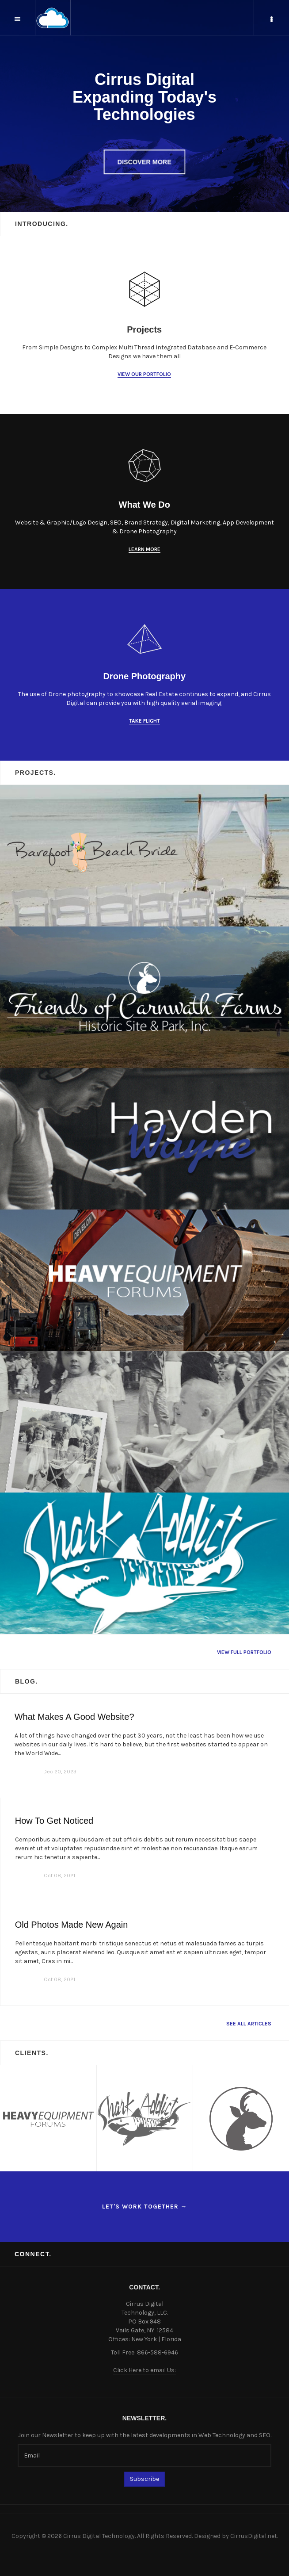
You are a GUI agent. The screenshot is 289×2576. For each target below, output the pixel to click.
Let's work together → (144, 2206)
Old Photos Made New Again (71, 1924)
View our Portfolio (144, 374)
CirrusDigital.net (253, 2536)
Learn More (144, 549)
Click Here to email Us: (144, 2370)
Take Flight (144, 721)
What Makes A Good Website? (74, 1717)
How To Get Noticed (54, 1821)
